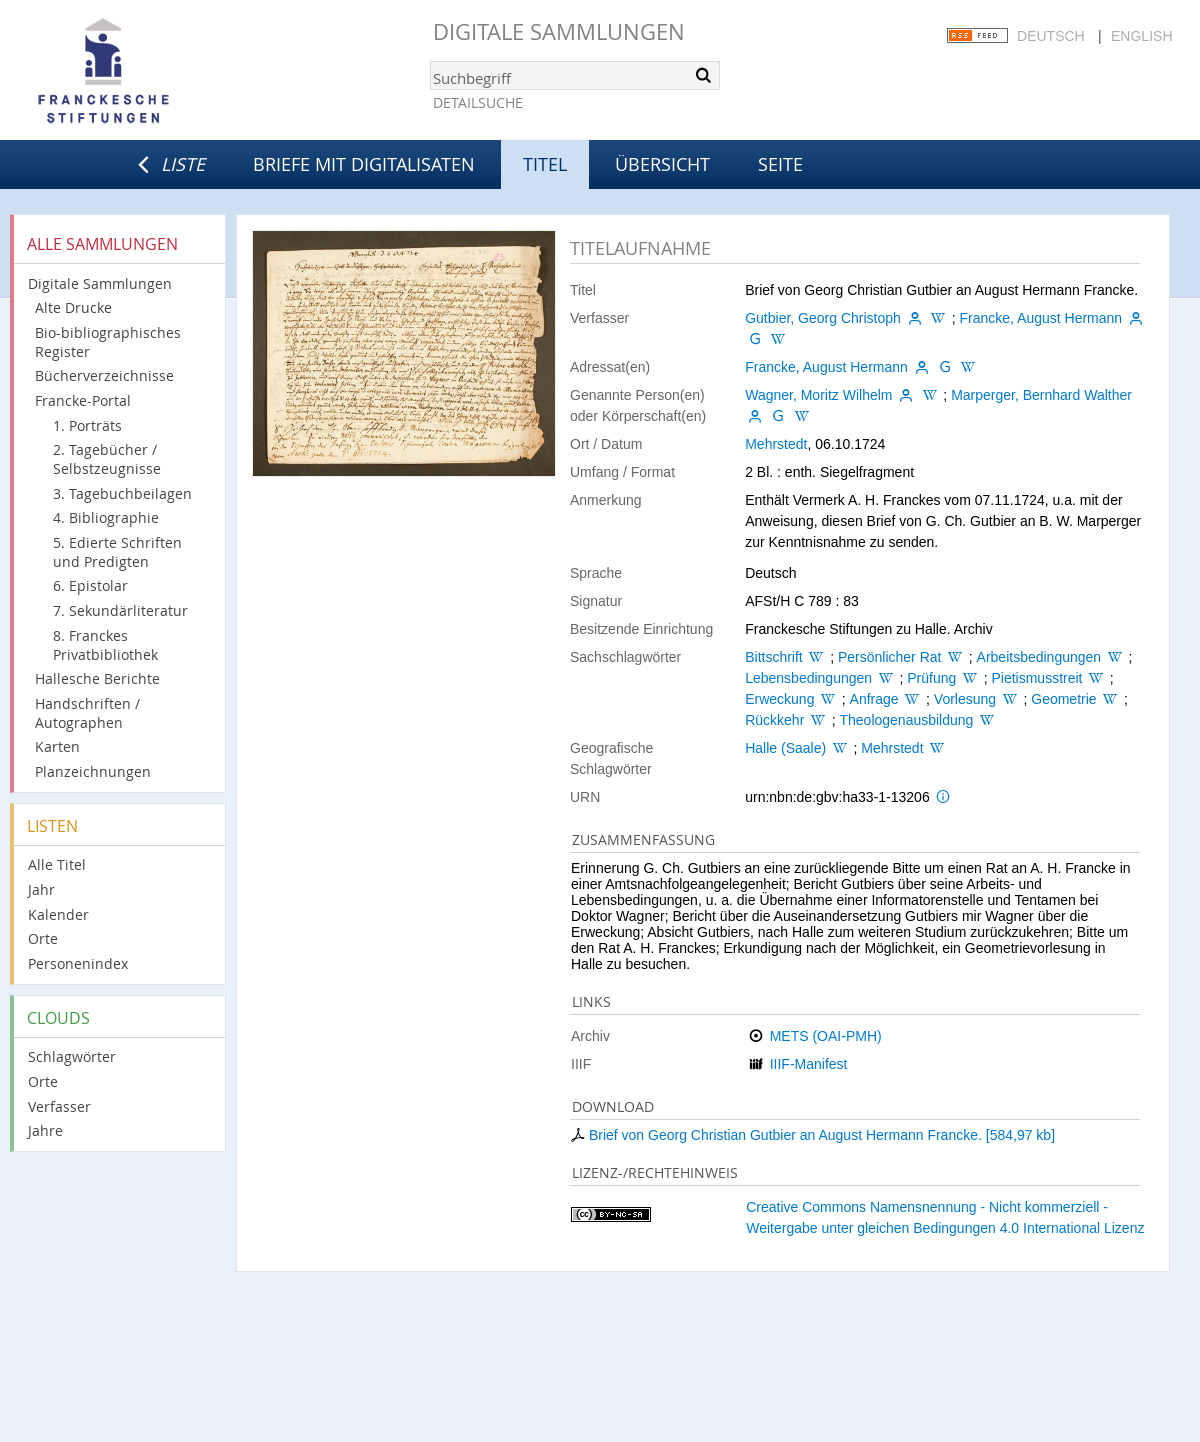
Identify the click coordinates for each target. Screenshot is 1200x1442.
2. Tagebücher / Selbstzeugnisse (107, 459)
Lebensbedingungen (808, 678)
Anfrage (874, 699)
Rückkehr (774, 720)
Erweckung (779, 699)
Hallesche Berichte (97, 678)
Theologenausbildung (906, 720)
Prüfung (931, 678)
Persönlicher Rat (890, 657)
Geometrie (1063, 699)
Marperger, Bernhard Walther (1041, 395)
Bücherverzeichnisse (104, 375)
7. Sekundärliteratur (120, 610)
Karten (57, 746)
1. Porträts (87, 425)
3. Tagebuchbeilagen (122, 493)
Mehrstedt (776, 444)
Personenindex (78, 963)
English (1141, 36)
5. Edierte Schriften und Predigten (117, 552)
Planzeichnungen (93, 771)
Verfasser (59, 1106)
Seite (780, 164)
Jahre (45, 1130)
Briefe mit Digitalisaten (364, 164)
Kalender (58, 914)
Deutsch (1051, 36)
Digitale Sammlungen (559, 31)
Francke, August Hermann (1040, 318)
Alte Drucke (73, 307)
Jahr (41, 889)
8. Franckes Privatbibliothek (105, 645)
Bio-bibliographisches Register (108, 342)
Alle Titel (57, 864)
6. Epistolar (90, 585)
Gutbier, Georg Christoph (823, 318)
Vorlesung (965, 699)
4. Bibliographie (106, 517)
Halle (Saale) (785, 748)
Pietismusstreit (1036, 678)
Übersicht (662, 164)
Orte (43, 938)
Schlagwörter (72, 1056)
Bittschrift (774, 657)
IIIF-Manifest (809, 1064)
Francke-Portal (83, 400)
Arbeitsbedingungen (1039, 657)
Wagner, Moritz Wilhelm (818, 395)
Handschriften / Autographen (87, 713)
